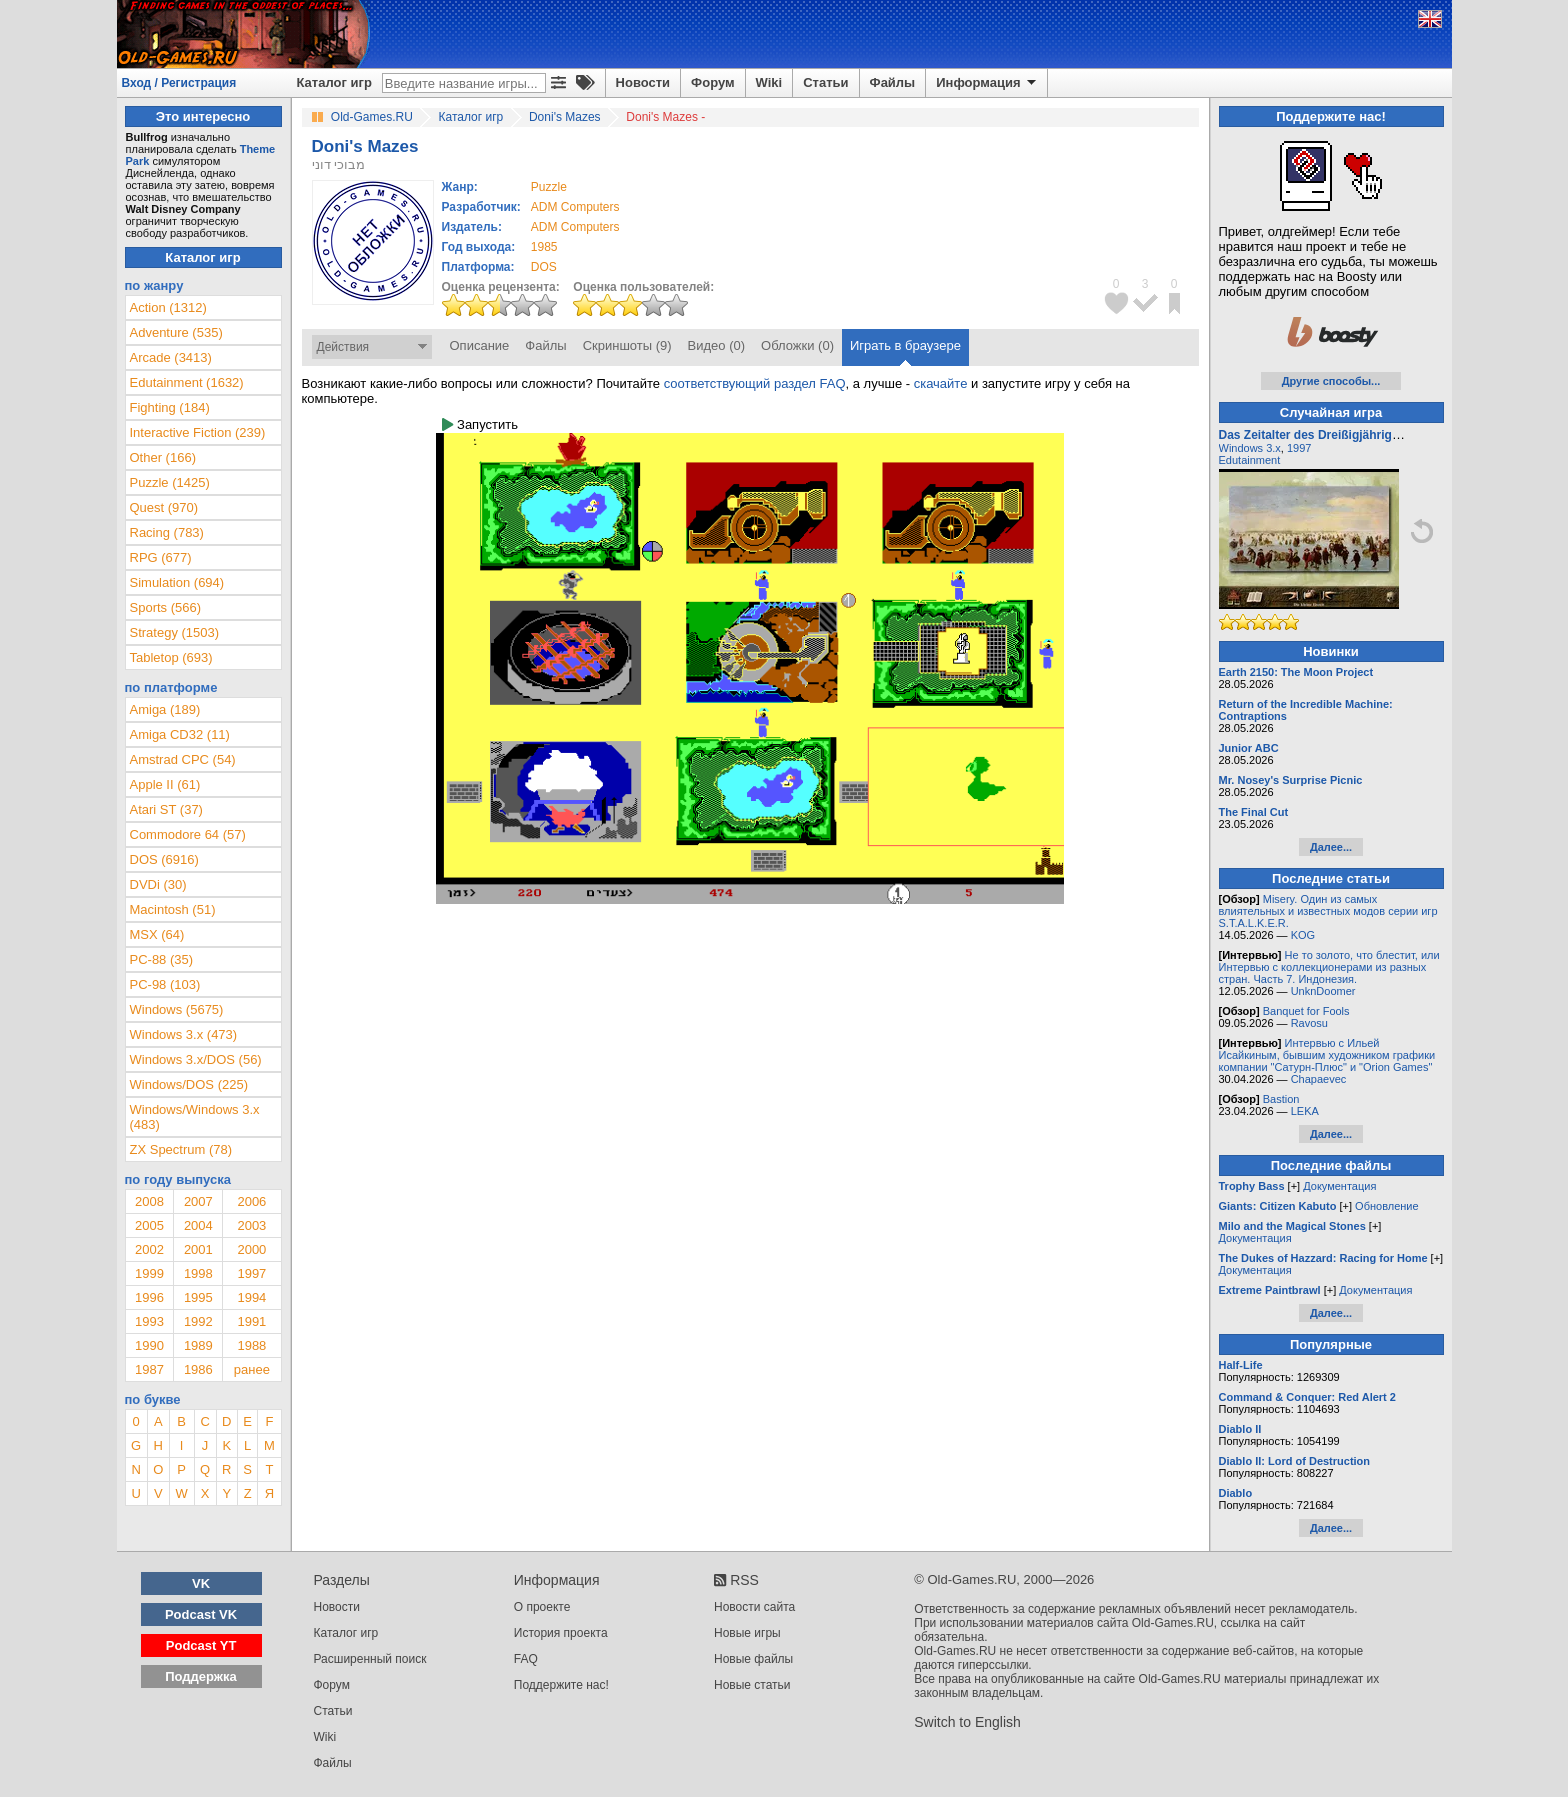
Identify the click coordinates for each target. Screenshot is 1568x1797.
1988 (251, 1345)
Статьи (825, 82)
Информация (987, 83)
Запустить (480, 424)
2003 (251, 1225)
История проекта (561, 1633)
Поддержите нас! (561, 1685)
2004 (198, 1225)
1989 (198, 1345)
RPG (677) (161, 557)
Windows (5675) (177, 1009)
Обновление (1387, 1206)
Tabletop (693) (171, 657)
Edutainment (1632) (187, 382)
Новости (643, 82)
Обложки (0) (797, 345)
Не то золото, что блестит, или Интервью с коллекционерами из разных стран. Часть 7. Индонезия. (1329, 967)
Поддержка (201, 1676)
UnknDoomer (1323, 991)
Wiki (769, 82)
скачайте (941, 383)
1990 (149, 1345)
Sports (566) (166, 607)
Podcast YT (201, 1645)
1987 (149, 1369)
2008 (149, 1201)
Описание (480, 345)
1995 (198, 1297)
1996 (149, 1297)
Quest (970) (164, 507)
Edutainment (1250, 460)
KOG (1303, 935)
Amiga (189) (165, 709)
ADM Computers (575, 207)
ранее (252, 1369)
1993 (149, 1321)
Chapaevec (1319, 1079)
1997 (251, 1273)
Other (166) (163, 457)
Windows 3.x (1250, 448)
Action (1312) (168, 307)
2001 (198, 1249)
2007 (198, 1201)
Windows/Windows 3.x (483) (195, 1117)
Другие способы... (1331, 381)
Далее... (1331, 847)
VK (201, 1583)
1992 (198, 1321)
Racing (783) (167, 532)
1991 (251, 1321)
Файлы (893, 82)
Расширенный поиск (370, 1659)
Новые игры (747, 1633)
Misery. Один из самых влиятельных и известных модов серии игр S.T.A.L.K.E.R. (1328, 911)
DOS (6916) (164, 859)
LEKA (1305, 1111)
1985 (544, 247)
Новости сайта (754, 1607)
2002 (149, 1249)
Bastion (1281, 1099)
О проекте (542, 1607)
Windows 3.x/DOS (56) (196, 1059)
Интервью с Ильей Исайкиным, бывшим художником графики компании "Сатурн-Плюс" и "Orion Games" (1327, 1055)
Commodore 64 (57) (188, 834)
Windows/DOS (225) (189, 1084)
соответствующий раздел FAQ (755, 383)
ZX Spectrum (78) (181, 1149)
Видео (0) (716, 345)
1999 (149, 1273)
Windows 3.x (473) (184, 1034)
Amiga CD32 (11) (180, 734)
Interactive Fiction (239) (198, 432)
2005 (149, 1225)
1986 (198, 1369)
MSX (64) (157, 934)
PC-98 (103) (165, 984)
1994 (251, 1297)
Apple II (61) (165, 784)
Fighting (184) (170, 407)
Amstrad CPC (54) (183, 759)
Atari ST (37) (166, 809)
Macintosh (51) (173, 909)
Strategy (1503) (175, 632)
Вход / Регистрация (179, 83)
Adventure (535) (176, 332)
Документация (1339, 1186)
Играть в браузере (905, 345)
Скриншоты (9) (627, 345)
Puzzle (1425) (170, 482)
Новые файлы (753, 1659)
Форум (712, 82)
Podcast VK (201, 1614)
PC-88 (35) (162, 959)
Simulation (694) (177, 582)
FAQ (526, 1659)
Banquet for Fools (1306, 1011)
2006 (251, 1201)
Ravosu (1309, 1023)
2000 (251, 1249)
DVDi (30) (158, 884)
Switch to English (967, 1722)
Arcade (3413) (171, 357)
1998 (198, 1273)
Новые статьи (752, 1685)
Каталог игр (334, 82)
